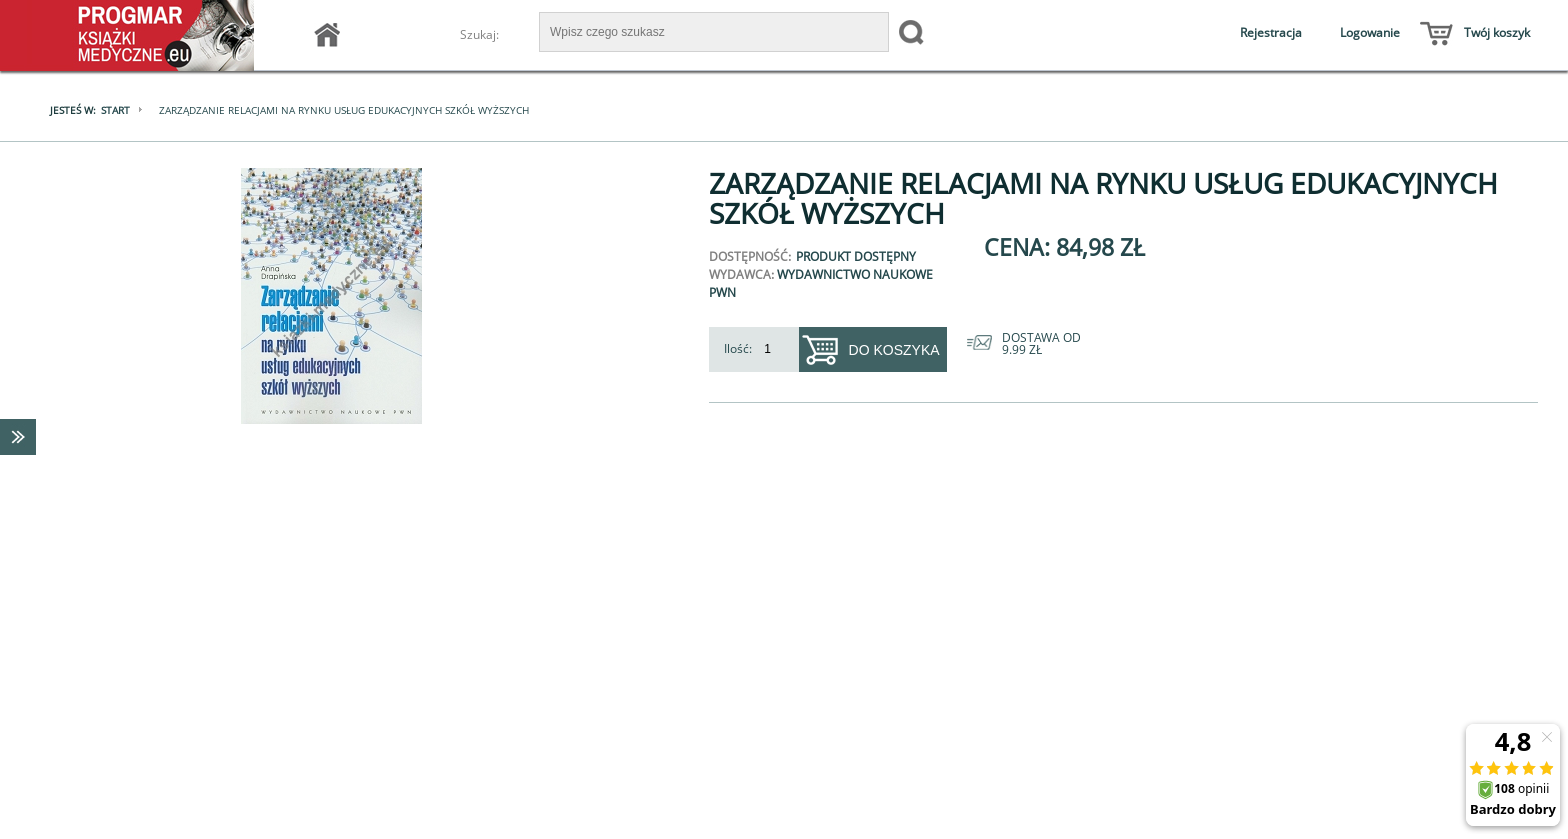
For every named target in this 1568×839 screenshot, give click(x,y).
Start (115, 110)
